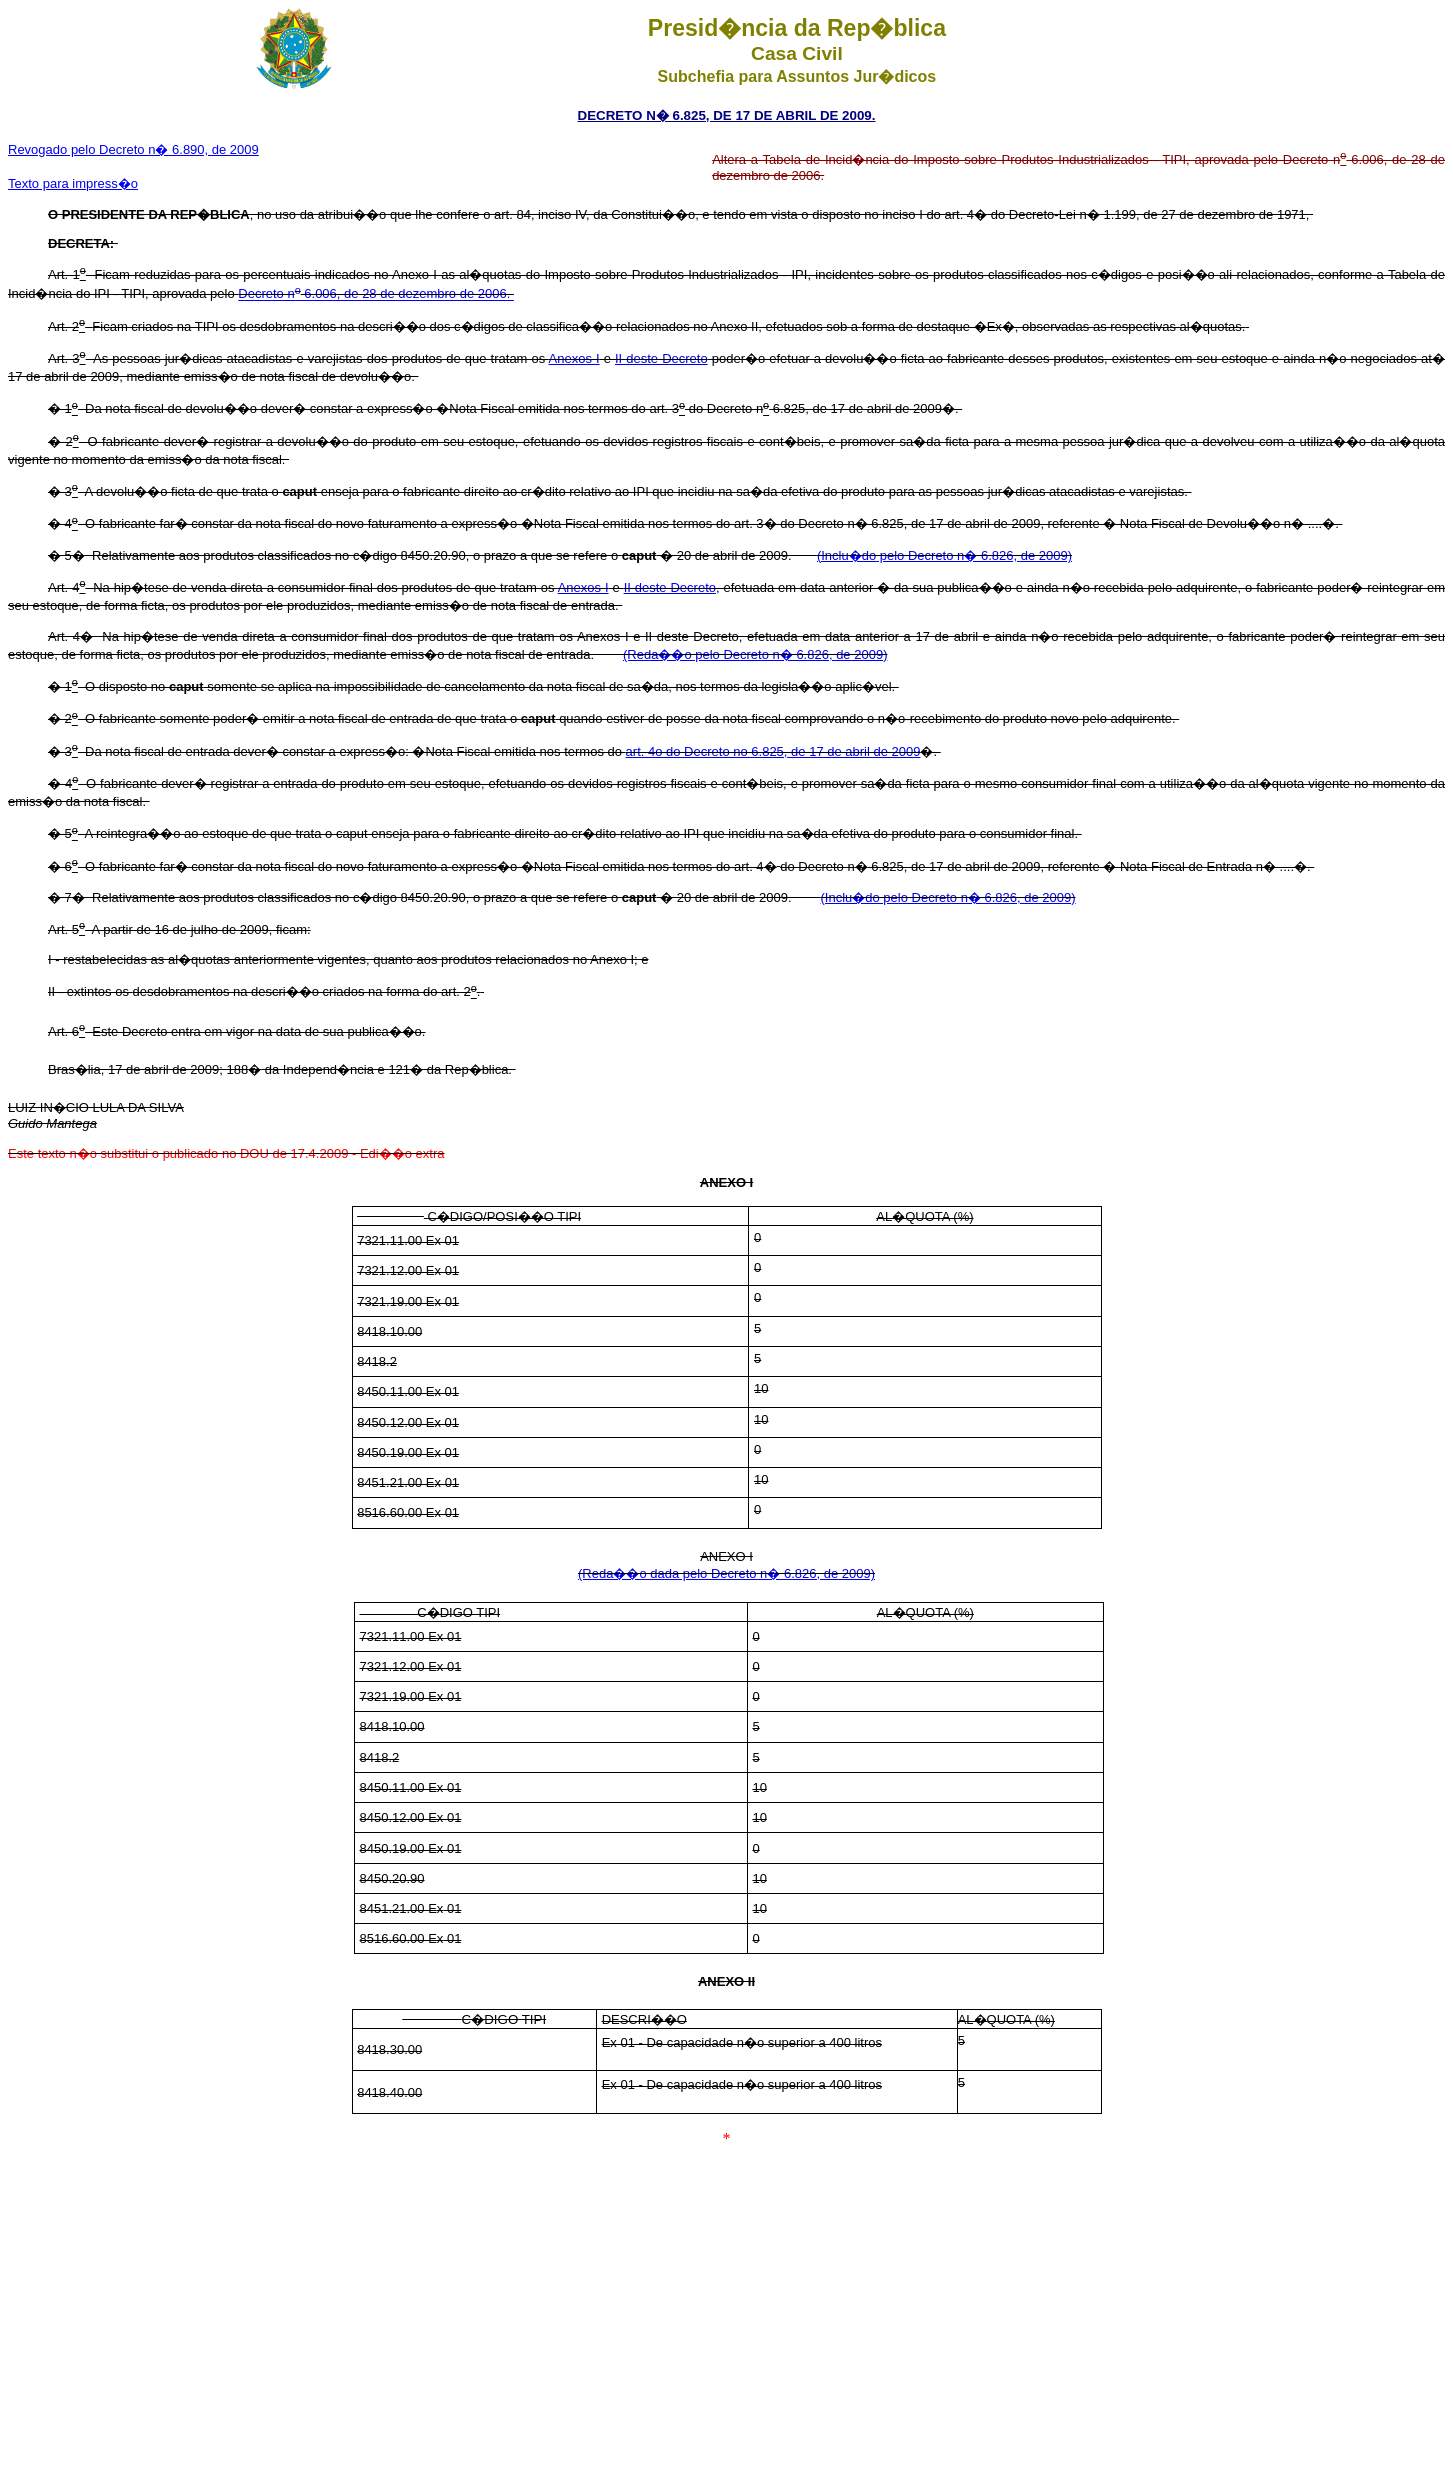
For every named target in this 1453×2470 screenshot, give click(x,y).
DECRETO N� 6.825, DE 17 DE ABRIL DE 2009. (727, 115)
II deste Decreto (661, 358)
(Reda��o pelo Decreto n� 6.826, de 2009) (755, 654)
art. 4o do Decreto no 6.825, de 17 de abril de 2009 (773, 751)
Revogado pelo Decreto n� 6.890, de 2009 (133, 149)
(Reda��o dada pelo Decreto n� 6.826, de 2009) (726, 1573)
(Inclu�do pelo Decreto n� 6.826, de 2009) (944, 555)
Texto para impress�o (73, 183)
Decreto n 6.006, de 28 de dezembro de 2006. (376, 294)
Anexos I (574, 358)
